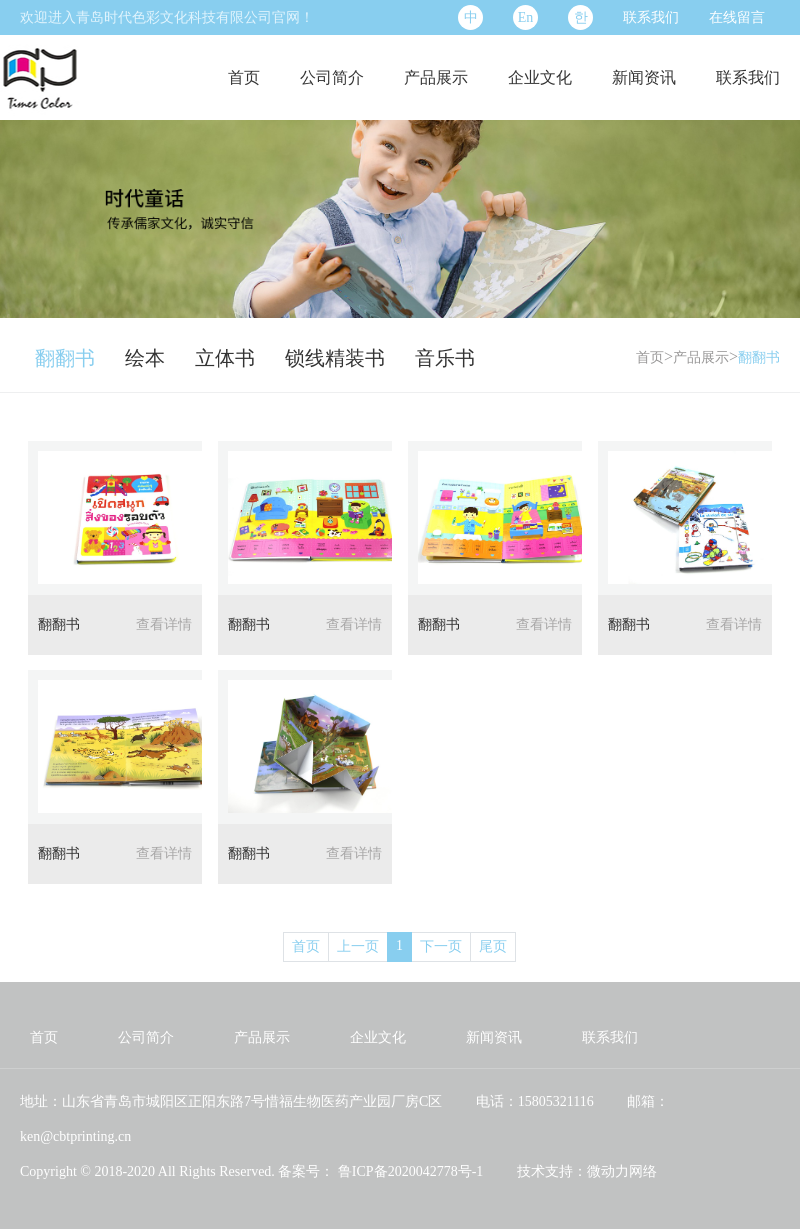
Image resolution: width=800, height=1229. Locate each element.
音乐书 (445, 358)
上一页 (358, 946)
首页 (244, 77)
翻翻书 (65, 358)
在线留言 (737, 17)
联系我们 (651, 17)
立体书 (225, 358)
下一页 (441, 946)
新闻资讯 (644, 77)
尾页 (493, 946)
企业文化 (540, 77)
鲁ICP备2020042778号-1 (408, 1171)
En (526, 17)
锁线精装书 (335, 358)
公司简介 (332, 77)
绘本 (145, 358)
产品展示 (436, 77)
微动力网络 (622, 1171)
